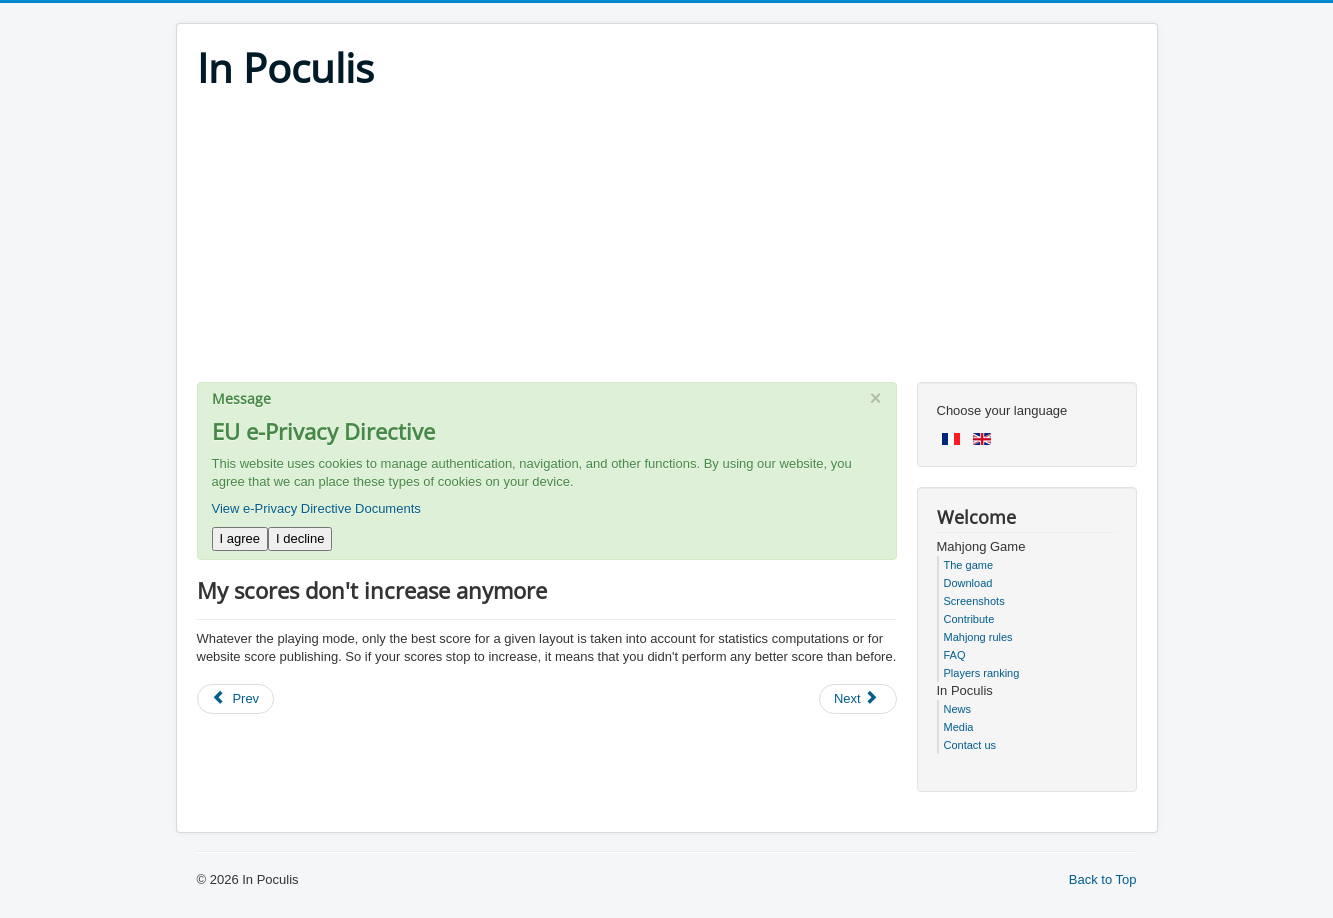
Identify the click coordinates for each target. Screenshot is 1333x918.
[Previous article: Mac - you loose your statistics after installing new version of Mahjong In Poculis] (236, 699)
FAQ (955, 655)
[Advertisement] (667, 242)
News (958, 709)
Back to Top (1103, 879)
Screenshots (974, 601)
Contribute (969, 619)
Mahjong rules (978, 637)
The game (969, 565)
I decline (300, 538)
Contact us (970, 745)
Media (959, 727)
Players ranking (982, 673)
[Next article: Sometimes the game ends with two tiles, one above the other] (858, 699)
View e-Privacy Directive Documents (316, 508)
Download (968, 583)
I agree (240, 538)
